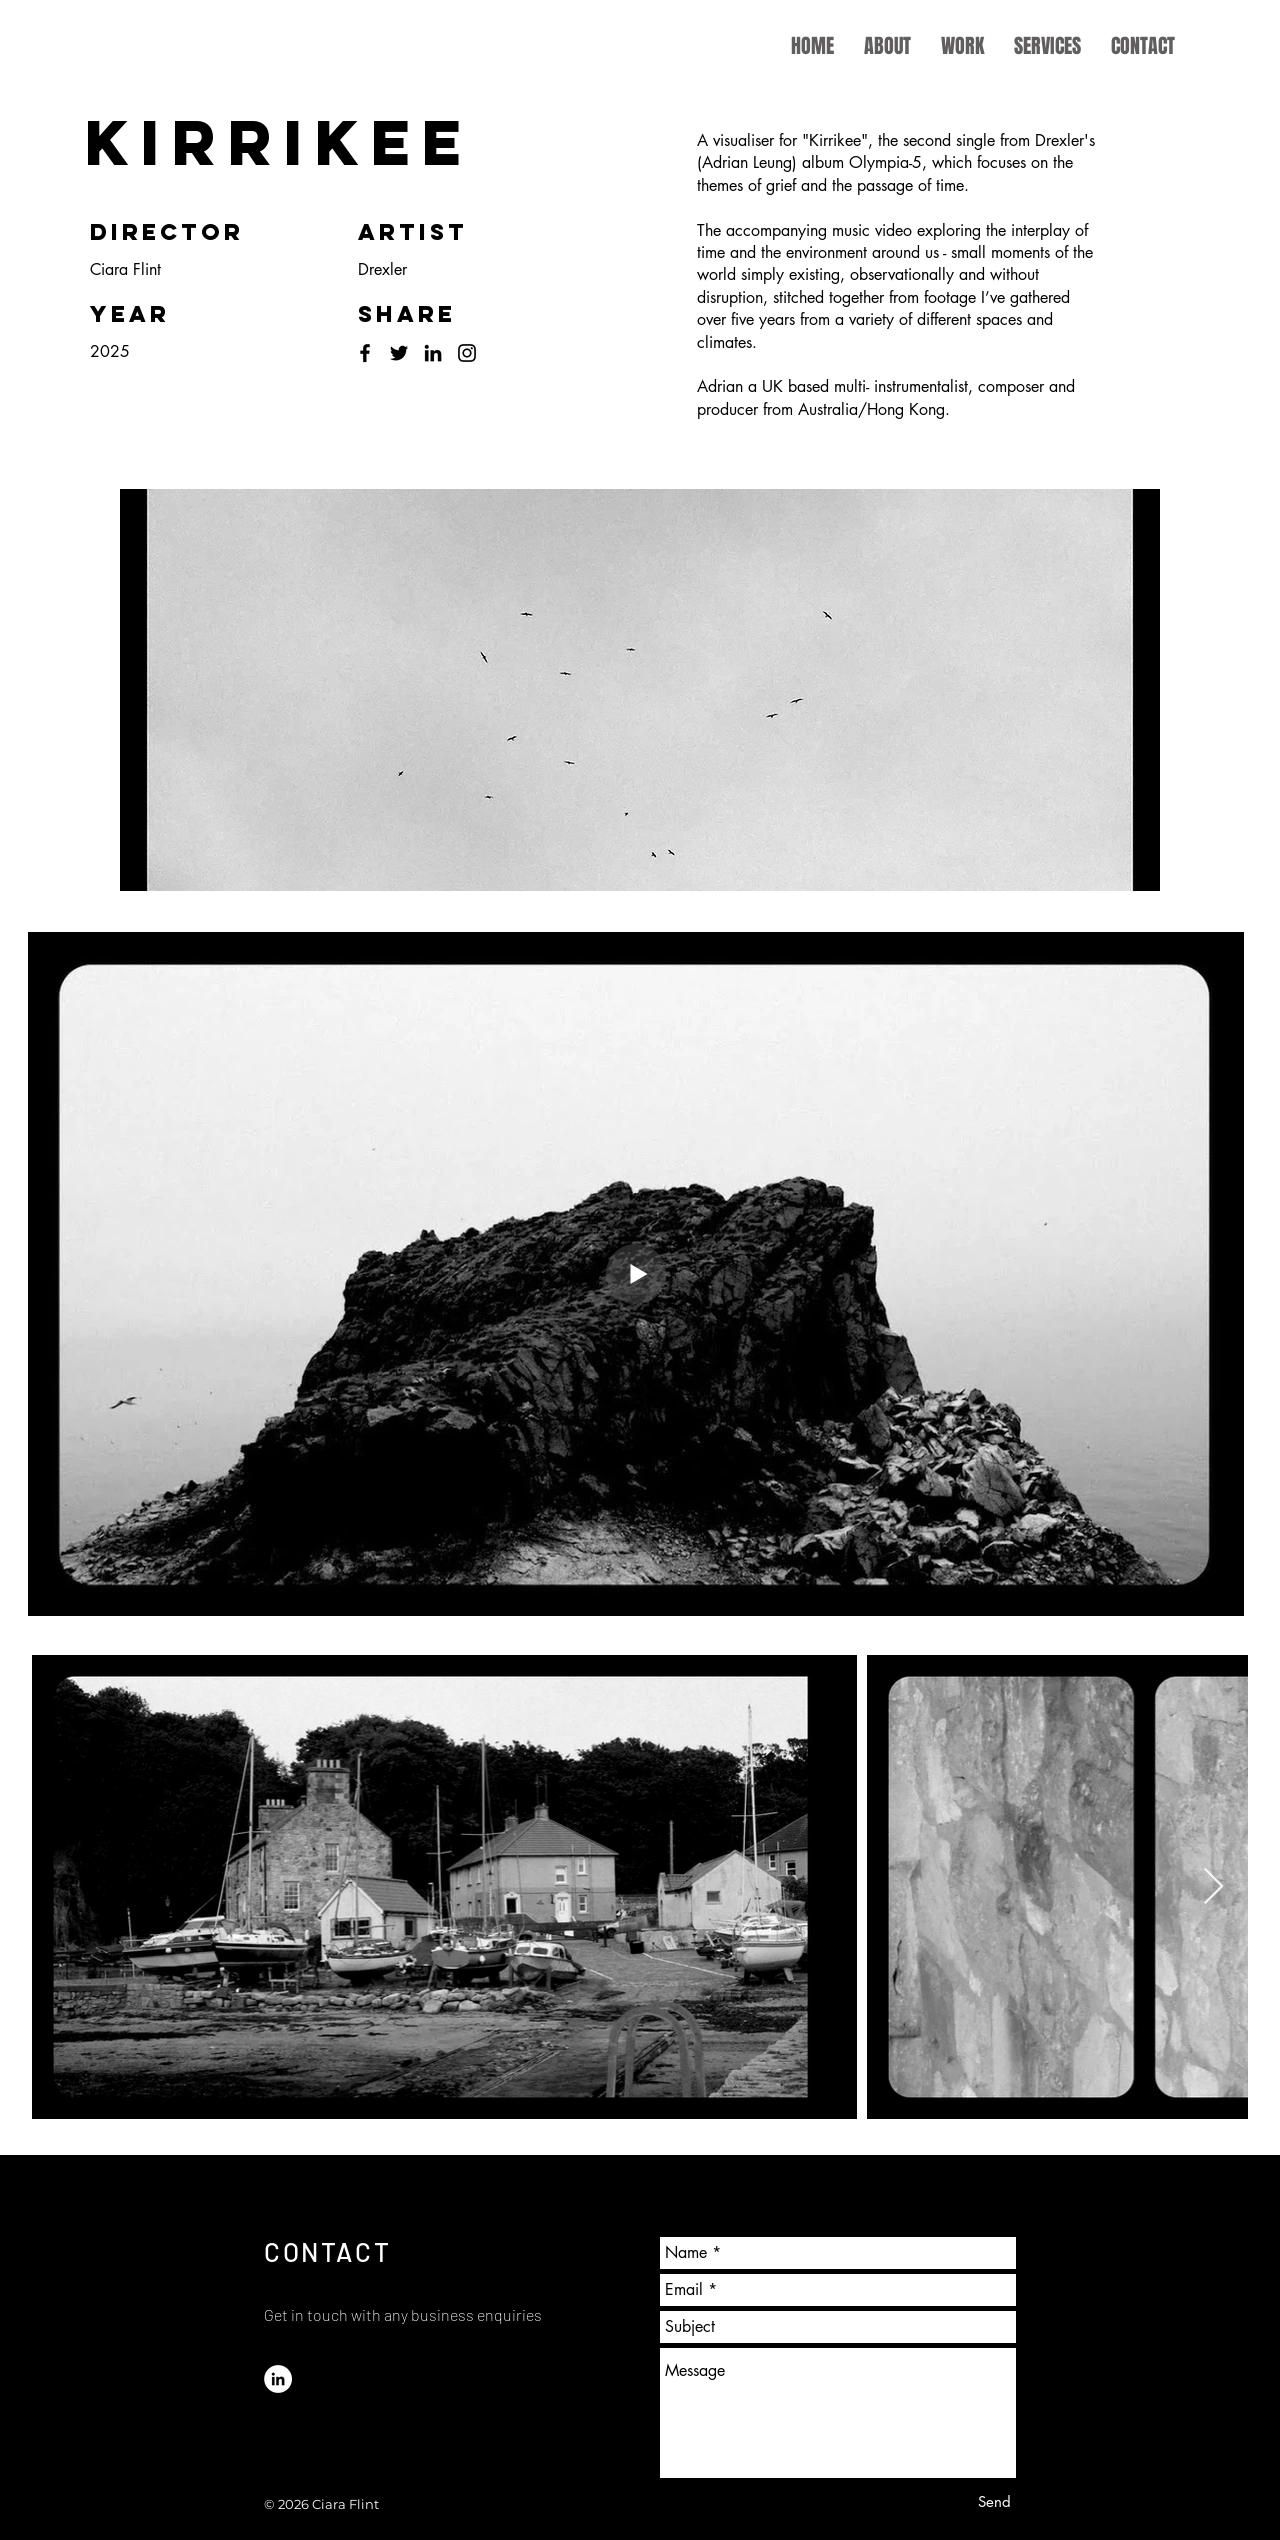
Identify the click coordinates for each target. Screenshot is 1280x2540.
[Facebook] (365, 353)
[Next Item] (1213, 1887)
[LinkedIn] (433, 353)
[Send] (994, 2501)
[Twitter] (399, 353)
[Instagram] (467, 353)
